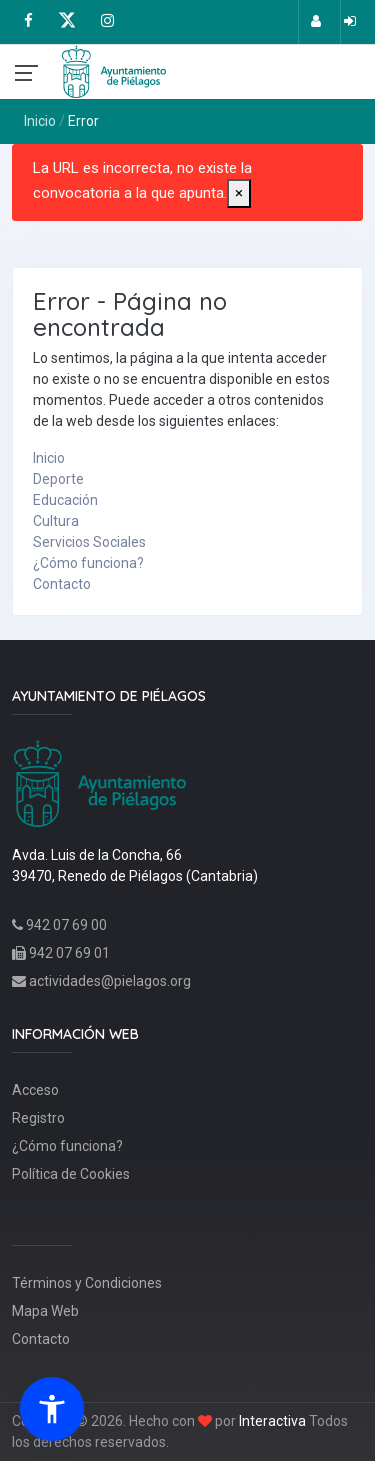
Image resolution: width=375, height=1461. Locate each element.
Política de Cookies (71, 1174)
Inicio (40, 121)
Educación (65, 500)
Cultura (56, 521)
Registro (38, 1118)
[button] (52, 1409)
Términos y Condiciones (87, 1283)
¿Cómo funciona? (88, 563)
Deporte (58, 479)
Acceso (35, 1090)
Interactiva (272, 1421)
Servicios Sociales (89, 542)
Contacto (62, 584)
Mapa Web (45, 1311)
